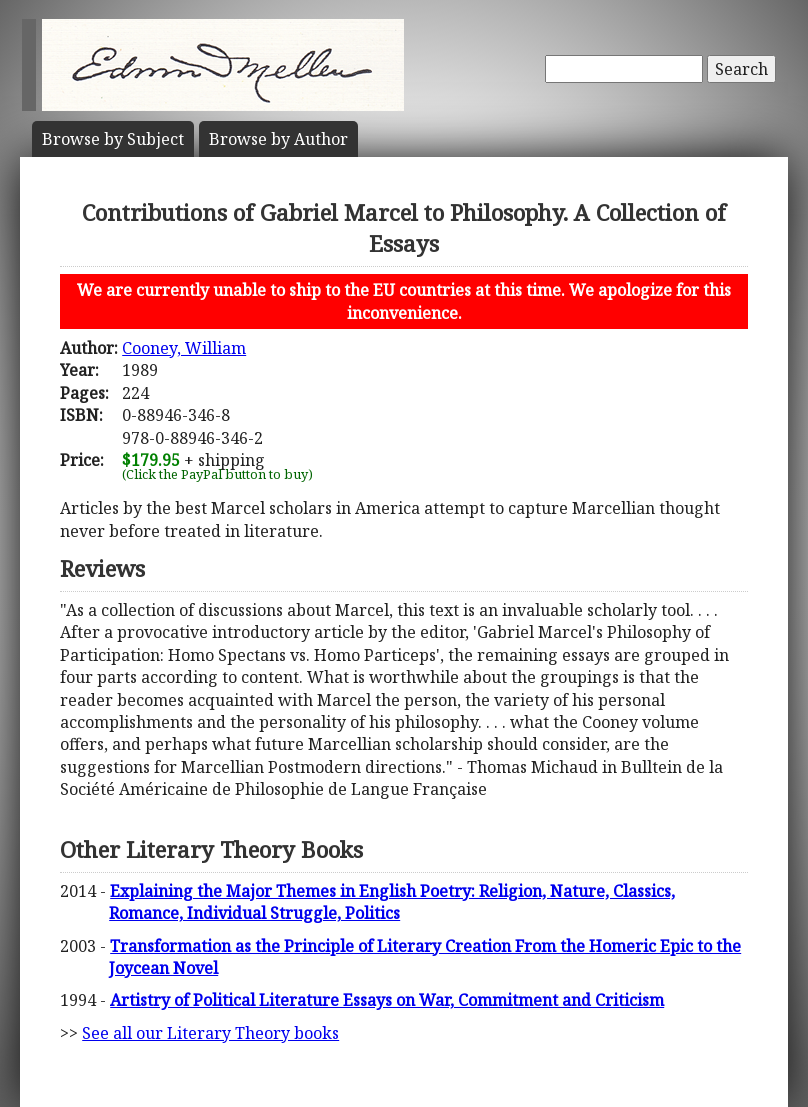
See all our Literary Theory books (210, 1033)
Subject (113, 139)
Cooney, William (184, 348)
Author (278, 139)
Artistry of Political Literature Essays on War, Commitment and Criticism (387, 1000)
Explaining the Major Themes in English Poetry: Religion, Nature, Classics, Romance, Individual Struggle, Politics (392, 902)
